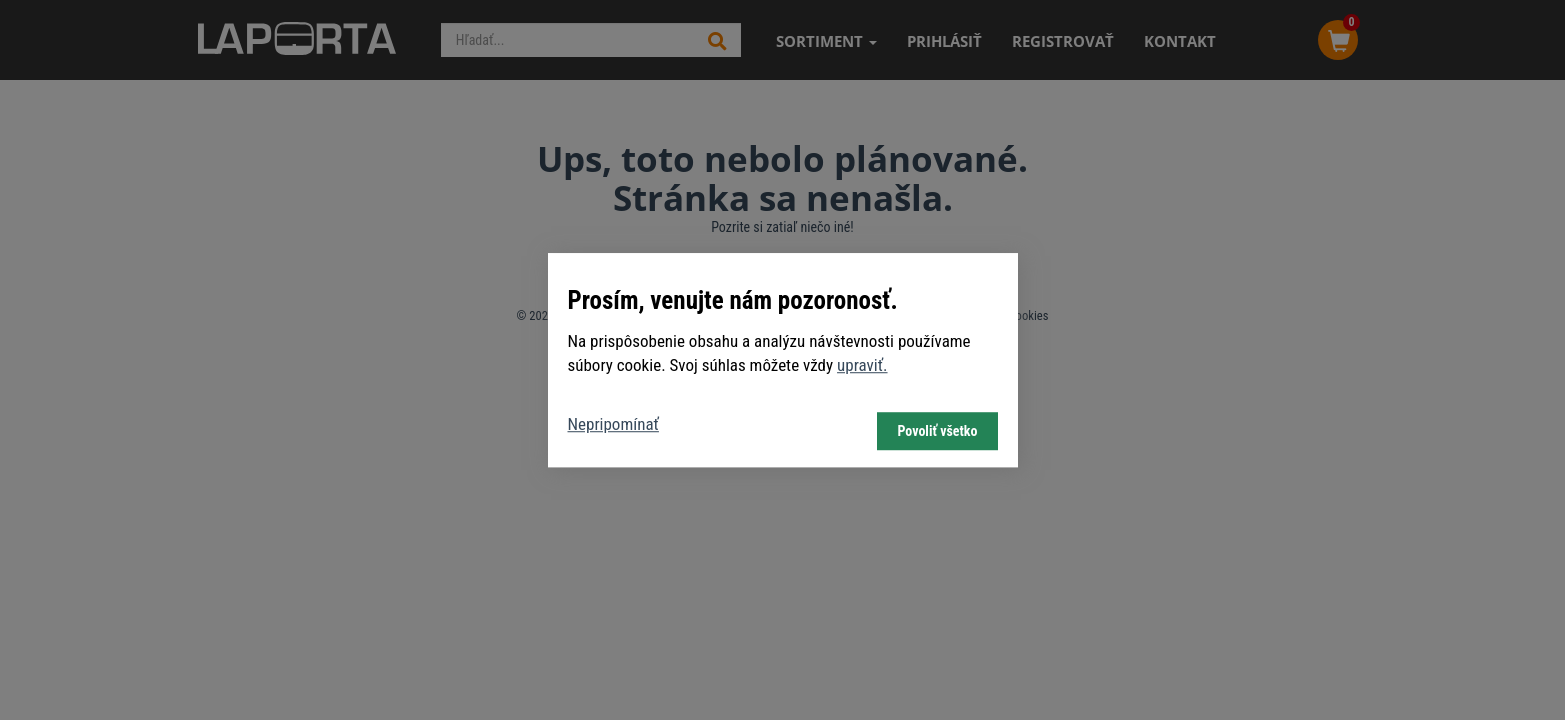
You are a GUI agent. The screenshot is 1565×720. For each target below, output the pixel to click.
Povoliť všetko (937, 431)
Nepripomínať (613, 424)
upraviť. (862, 365)
